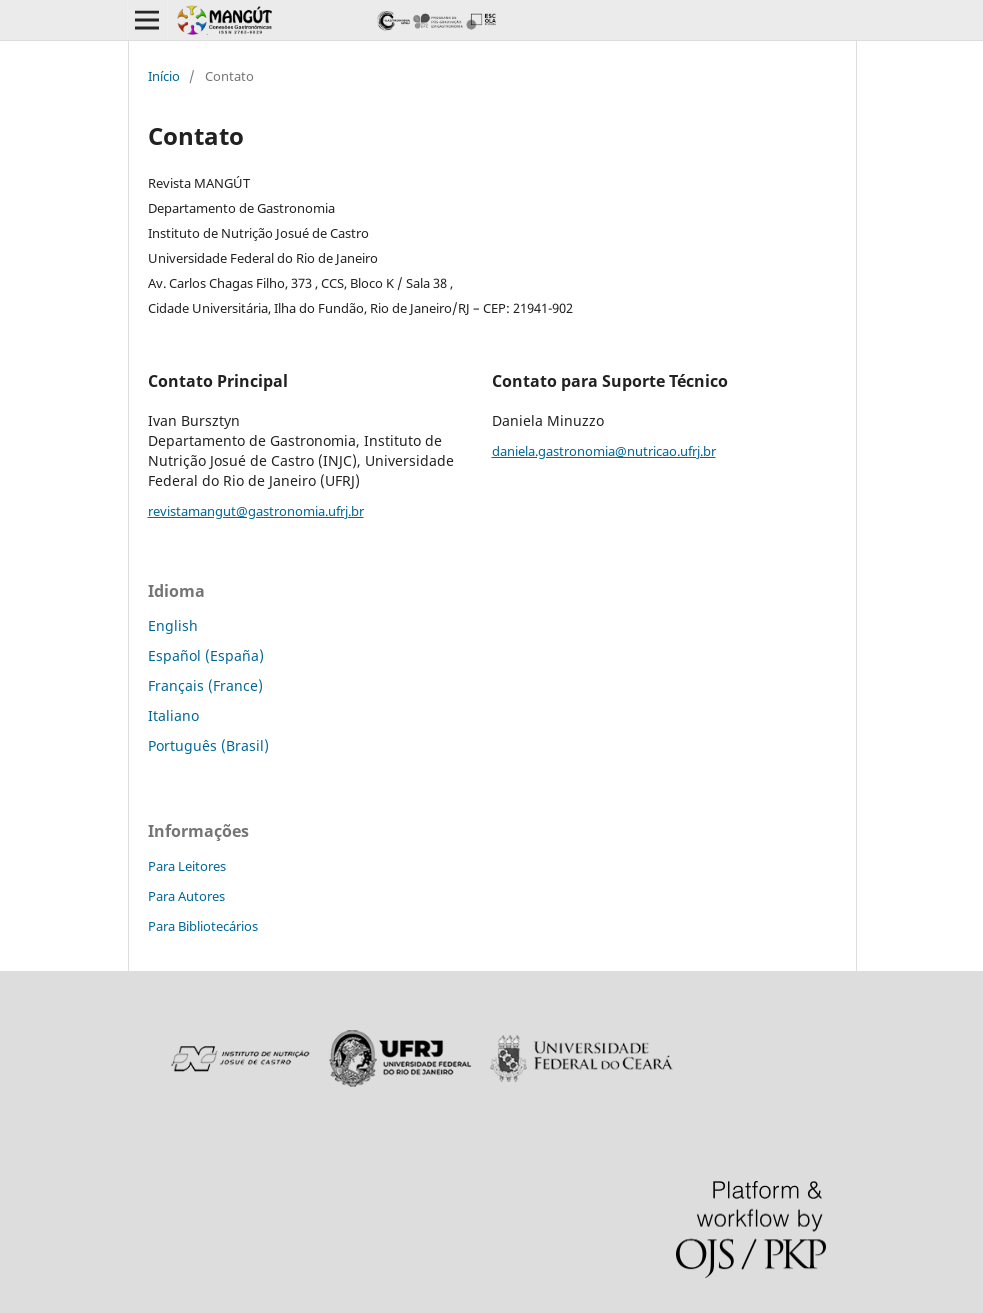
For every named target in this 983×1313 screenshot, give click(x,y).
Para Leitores (187, 866)
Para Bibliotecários (203, 926)
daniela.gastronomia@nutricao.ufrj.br (604, 451)
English (173, 625)
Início (164, 76)
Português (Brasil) (208, 745)
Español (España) (206, 655)
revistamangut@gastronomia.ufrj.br (256, 511)
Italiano (173, 715)
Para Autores (186, 896)
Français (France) (205, 685)
